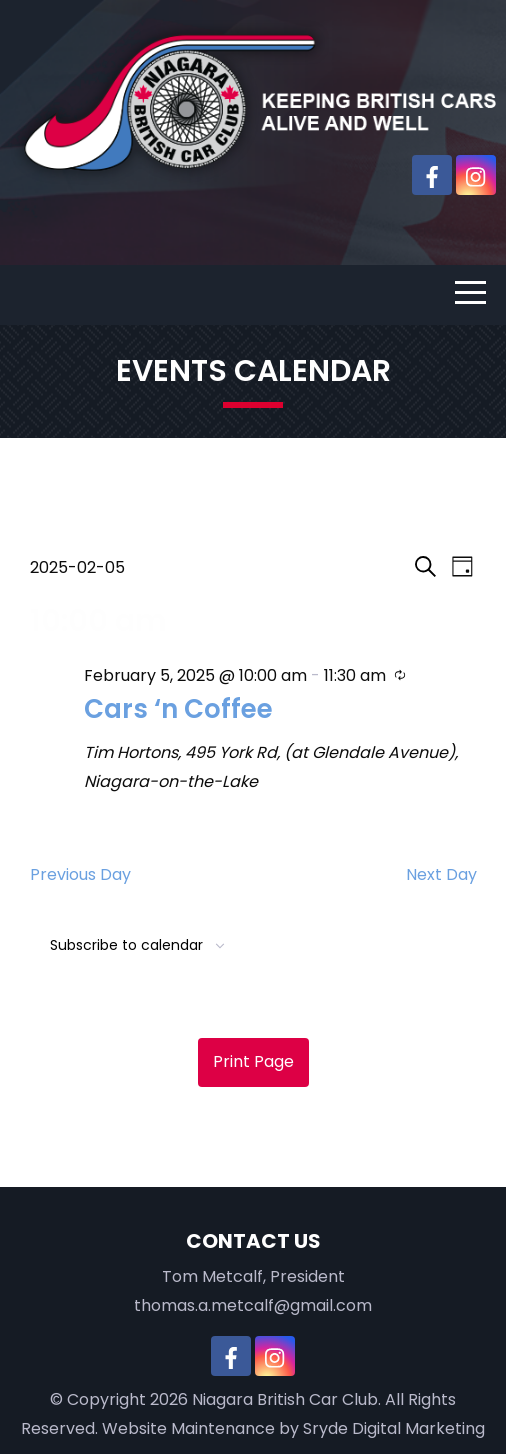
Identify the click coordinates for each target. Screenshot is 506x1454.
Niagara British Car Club (285, 1399)
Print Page (253, 1061)
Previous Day (80, 874)
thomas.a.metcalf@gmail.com (253, 1305)
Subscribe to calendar (126, 945)
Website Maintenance (188, 1428)
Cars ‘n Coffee (178, 709)
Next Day (441, 874)
